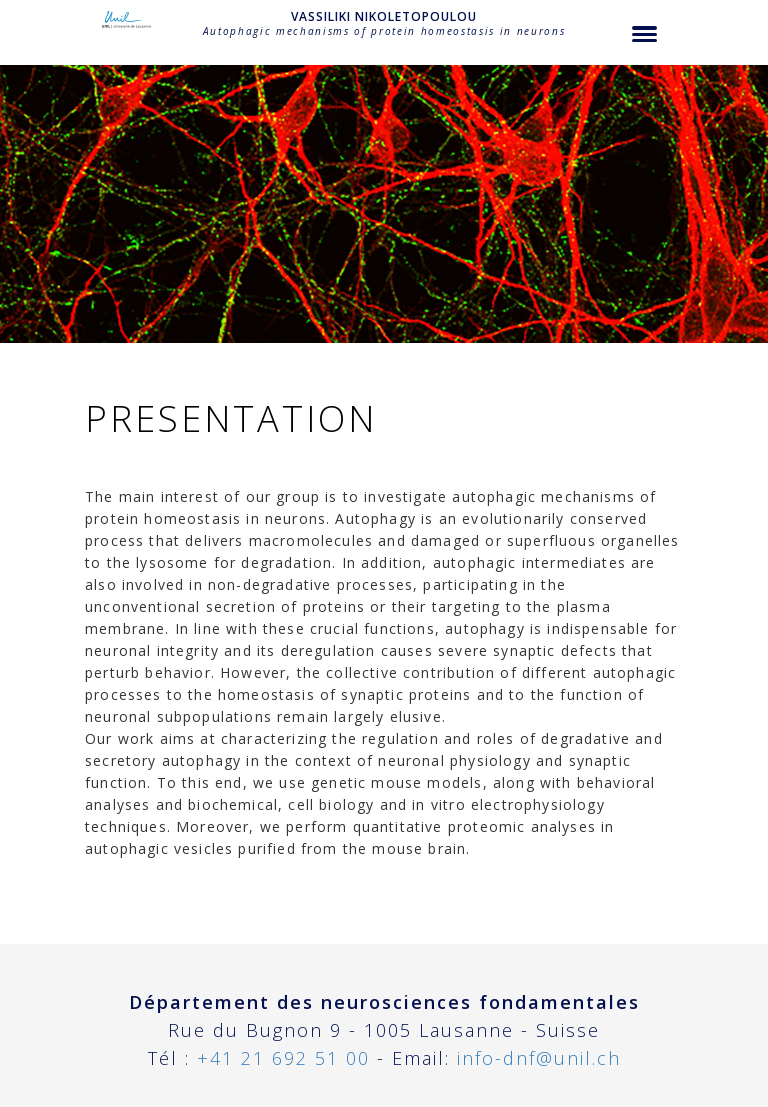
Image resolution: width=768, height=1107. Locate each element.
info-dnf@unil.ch (539, 1058)
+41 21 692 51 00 (283, 1058)
